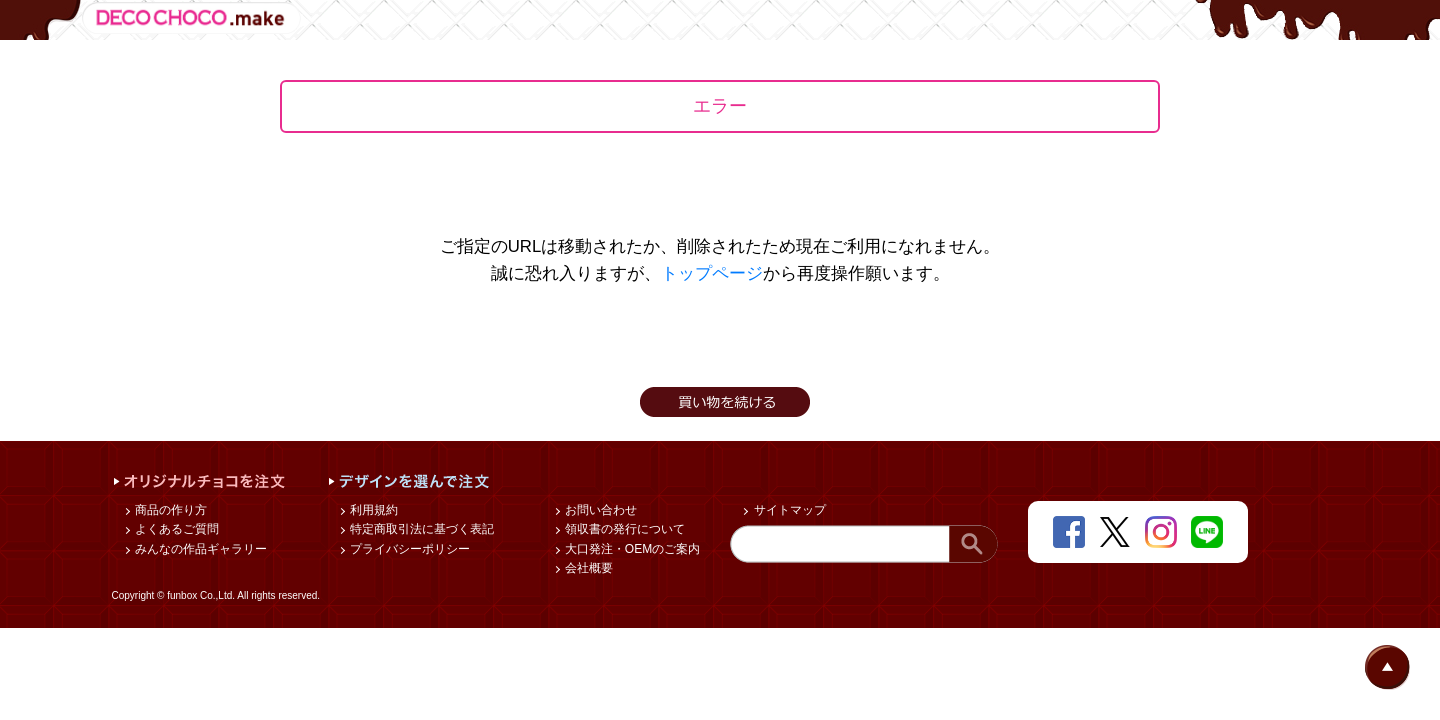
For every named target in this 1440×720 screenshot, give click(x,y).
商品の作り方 (169, 510)
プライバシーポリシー (408, 549)
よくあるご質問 (175, 529)
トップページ (712, 273)
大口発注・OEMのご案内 (631, 549)
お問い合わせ (599, 510)
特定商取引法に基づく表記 (420, 529)
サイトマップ (787, 510)
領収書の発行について (623, 529)
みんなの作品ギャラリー (199, 549)
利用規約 (372, 510)
